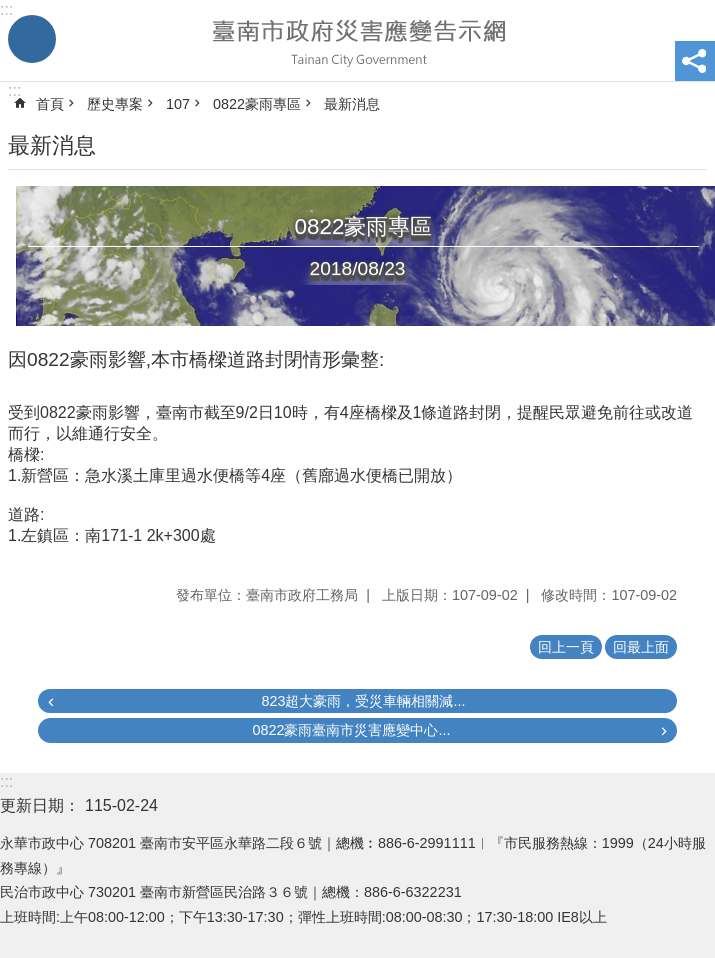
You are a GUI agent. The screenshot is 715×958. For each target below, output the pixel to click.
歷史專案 (115, 104)
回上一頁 (566, 647)
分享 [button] (695, 61)
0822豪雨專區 (257, 104)
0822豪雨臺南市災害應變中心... (351, 730)
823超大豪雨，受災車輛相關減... (363, 701)
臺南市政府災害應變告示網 (358, 41)
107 (178, 104)
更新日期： (40, 805)
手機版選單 (32, 39)
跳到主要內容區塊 (10, 10)
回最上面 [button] (641, 647)
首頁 (50, 104)
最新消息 (352, 104)
